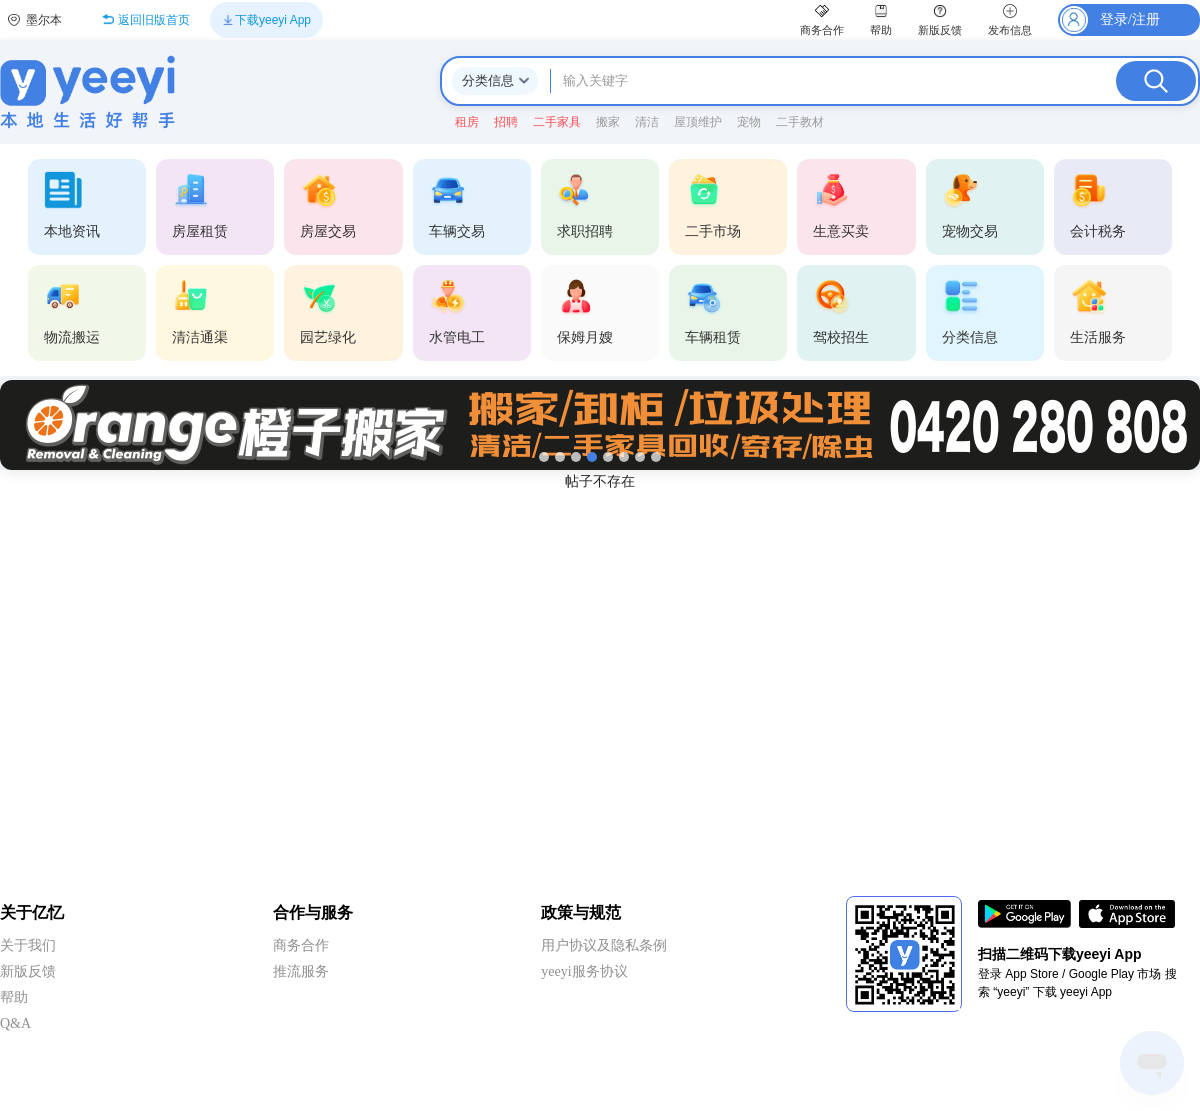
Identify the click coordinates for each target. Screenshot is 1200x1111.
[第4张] (592, 457)
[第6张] (624, 457)
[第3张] (576, 457)
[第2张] (560, 457)
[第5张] (608, 457)
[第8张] (656, 457)
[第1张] (544, 457)
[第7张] (640, 457)
